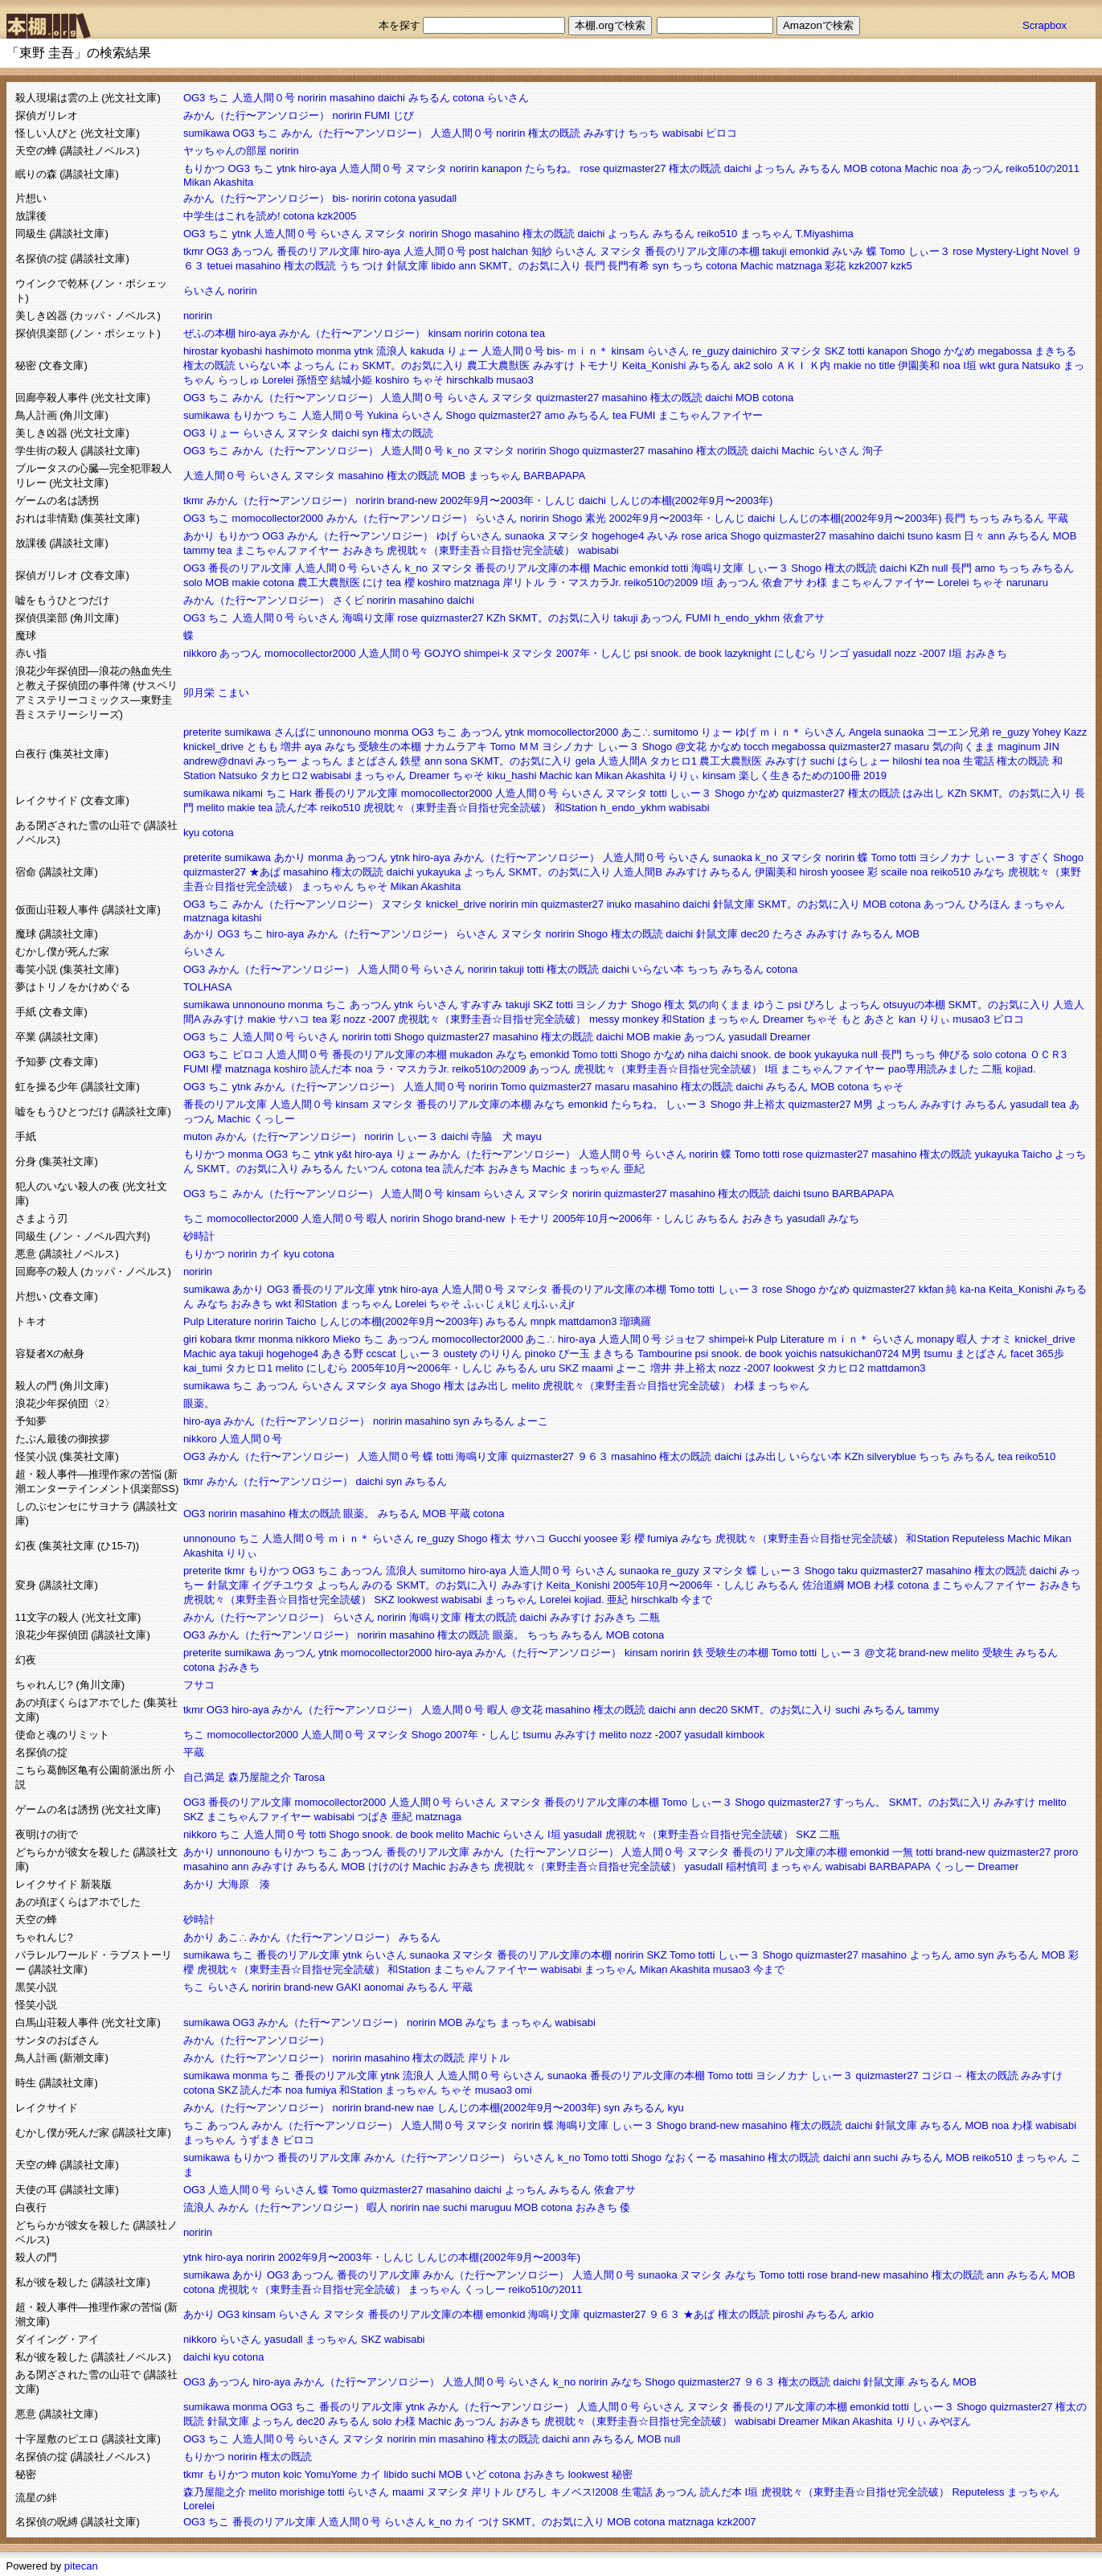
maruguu (490, 2207)
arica (716, 536)
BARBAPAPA (554, 476)
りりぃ (683, 775)
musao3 (514, 380)
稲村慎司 (747, 1866)
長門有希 (628, 266)
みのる (377, 1585)
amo (554, 415)
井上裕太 (764, 1104)
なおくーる (691, 2157)
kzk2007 (868, 266)
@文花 (691, 746)
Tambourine (664, 1353)
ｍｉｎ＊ (587, 351)
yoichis (801, 1353)
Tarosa (309, 1777)
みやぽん (950, 2421)
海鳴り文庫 (717, 568)
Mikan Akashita (218, 182)
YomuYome (331, 2474)
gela (586, 761)
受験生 (998, 1653)
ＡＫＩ (791, 365)
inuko (619, 904)
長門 (594, 266)
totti (856, 351)
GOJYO (442, 653)
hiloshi (907, 761)
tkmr (193, 251)
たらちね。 (551, 168)
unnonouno (344, 732)
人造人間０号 (263, 98)
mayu (529, 1136)
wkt (988, 365)
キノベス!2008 (585, 2492)
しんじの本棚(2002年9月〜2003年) (691, 500)
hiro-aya (318, 168)
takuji (774, 251)
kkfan (931, 1289)
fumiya (662, 1538)
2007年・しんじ (594, 653)
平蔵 (1057, 518)
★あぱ (265, 872)
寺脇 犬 (492, 1136)
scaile (894, 872)
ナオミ (996, 1339)
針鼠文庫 (407, 266)
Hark (300, 793)
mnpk (543, 1321)
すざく (1035, 857)
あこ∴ (635, 732)
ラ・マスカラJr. (584, 582)
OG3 (194, 98)
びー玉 (574, 1353)
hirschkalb (470, 380)
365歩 (1050, 1353)
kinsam (444, 333)
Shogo (456, 234)
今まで (696, 1600)
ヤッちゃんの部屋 (225, 151)
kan (584, 775)
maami (597, 1368)
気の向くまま (963, 746)
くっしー (274, 1119)
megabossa (1005, 351)
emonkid (809, 251)
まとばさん (372, 761)
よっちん (775, 168)
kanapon (501, 168)
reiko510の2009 (661, 582)
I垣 (970, 365)
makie (848, 365)
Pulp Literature (217, 1321)
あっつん (982, 168)
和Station (576, 808)
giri (190, 1339)
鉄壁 (410, 761)
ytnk (286, 168)
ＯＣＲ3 (1048, 1054)
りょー (462, 351)
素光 (595, 518)
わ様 (816, 582)
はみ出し (923, 793)
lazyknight (747, 653)
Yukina (382, 415)
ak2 (742, 365)
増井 (291, 746)
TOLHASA (207, 987)
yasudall (438, 198)
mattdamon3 (588, 1321)
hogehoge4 (618, 536)
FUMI (377, 115)
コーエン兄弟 (958, 732)
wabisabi (682, 133)
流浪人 (392, 351)
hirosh (813, 872)
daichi (391, 98)
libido (443, 266)
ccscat (381, 1353)
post (479, 251)
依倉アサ (783, 582)
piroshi (787, 2314)
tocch (756, 746)
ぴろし (819, 1005)
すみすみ (481, 1005)
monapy (934, 1339)
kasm (948, 536)
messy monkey (624, 1019)
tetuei (220, 266)
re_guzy (710, 351)
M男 (863, 1104)
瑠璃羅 (635, 1321)
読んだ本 (296, 808)
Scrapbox (1044, 25)
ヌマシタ (426, 168)
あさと (879, 1019)
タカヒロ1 (673, 761)
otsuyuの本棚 (914, 1005)
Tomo (892, 251)
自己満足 (204, 1777)
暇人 (377, 1218)
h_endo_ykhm (747, 618)
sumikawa (206, 133)
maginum (1019, 746)
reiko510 (717, 234)
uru (547, 1368)
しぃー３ (929, 251)
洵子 (872, 451)
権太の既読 (554, 133)
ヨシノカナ (568, 746)
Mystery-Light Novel (1022, 251)
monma (333, 351)
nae (425, 2108)
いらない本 (265, 365)
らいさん (508, 98)
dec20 (755, 934)
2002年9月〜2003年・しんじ (508, 500)
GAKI (348, 1987)
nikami (247, 793)
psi (641, 653)
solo (762, 365)
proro (1066, 1852)
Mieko (347, 1339)
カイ (270, 1254)
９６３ (592, 1456)
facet (1021, 1353)
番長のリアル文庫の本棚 (702, 251)
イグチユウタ (283, 1585)
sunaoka (524, 536)
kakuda (427, 351)
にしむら (795, 653)
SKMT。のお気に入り (530, 266)
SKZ (835, 351)
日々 (974, 536)
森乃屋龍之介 (259, 1777)
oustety (460, 1353)
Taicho (1037, 1154)
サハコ (293, 1019)
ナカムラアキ (455, 746)
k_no (458, 451)
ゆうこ (769, 1005)
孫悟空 (312, 380)
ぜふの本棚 (209, 333)
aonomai (384, 1987)
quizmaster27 (634, 168)
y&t (344, 1154)
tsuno (920, 536)
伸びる (954, 1054)
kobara (216, 1339)
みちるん (429, 98)
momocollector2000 (277, 518)
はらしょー (864, 761)
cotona (468, 98)
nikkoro (200, 653)
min (529, 904)
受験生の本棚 (389, 746)
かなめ (959, 351)
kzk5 (901, 266)
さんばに (295, 732)
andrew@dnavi (218, 761)
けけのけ (389, 1866)
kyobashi (241, 351)
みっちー (276, 761)
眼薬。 (199, 1403)
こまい (233, 693)
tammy (199, 550)
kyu (191, 833)
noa (949, 168)
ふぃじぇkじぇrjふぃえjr (519, 1304)
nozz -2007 (919, 653)
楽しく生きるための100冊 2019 (813, 775)
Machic (920, 168)
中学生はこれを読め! (232, 216)
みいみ (847, 251)
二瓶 (991, 1069)
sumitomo (675, 732)
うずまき (260, 2140)
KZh (919, 568)
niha (698, 1054)
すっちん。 (860, 1802)
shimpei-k (486, 653)
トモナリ (598, 365)
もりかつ (204, 168)
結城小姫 (351, 380)
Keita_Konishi (654, 365)
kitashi (247, 918)
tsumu (938, 1353)
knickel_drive (213, 746)
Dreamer (429, 775)
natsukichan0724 (859, 1353)
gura (1008, 365)
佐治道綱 (823, 1585)
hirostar (200, 351)
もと (851, 1019)
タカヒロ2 (283, 775)
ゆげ (446, 536)
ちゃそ (428, 380)
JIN (1051, 746)
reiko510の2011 (1042, 168)
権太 (674, 1005)
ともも (262, 746)
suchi (822, 761)
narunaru (1027, 582)
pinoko (540, 1353)
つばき (373, 1817)
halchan (510, 251)
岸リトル (523, 582)
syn (661, 266)
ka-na (973, 1289)
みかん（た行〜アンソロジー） (256, 115)
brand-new (411, 500)
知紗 (541, 251)
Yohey (1046, 732)
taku (848, 1571)
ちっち (643, 133)
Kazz (1075, 732)
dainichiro (754, 351)
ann (467, 266)
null (940, 568)
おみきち (363, 550)
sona (455, 761)
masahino (352, 98)
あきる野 (342, 1353)
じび (403, 115)
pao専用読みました (933, 1069)
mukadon (470, 1054)
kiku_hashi (511, 775)
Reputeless (978, 1538)
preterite (202, 732)
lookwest (793, 1368)
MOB (855, 168)
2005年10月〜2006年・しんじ (623, 1218)
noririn (311, 98)
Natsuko (1041, 365)
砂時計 (199, 1236)
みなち (340, 746)
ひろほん (989, 904)
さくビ (348, 600)
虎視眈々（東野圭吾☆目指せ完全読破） (481, 550)
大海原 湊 (244, 1884)
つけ (373, 266)
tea (538, 333)
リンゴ (834, 653)
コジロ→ (942, 2075)
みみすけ (604, 133)
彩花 (835, 266)
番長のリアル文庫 (318, 251)
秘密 (622, 2474)
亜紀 (634, 1169)
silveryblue (891, 1456)
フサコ (199, 1685)
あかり (199, 536)
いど (475, 2474)
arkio (862, 2314)
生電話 (978, 761)
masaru (912, 746)
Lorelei (277, 380)
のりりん (501, 1353)
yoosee (848, 872)
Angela (865, 732)
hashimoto (289, 351)
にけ (373, 582)
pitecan (81, 2566)
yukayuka (438, 872)
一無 (902, 1852)
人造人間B (637, 872)
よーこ (631, 1368)
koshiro (392, 380)
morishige (302, 2492)
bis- (341, 198)
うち (349, 266)
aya (313, 746)
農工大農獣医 (498, 365)
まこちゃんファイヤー (710, 415)
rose (590, 168)
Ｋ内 (819, 365)
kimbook (745, 1735)
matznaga (799, 266)
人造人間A (622, 761)
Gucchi (564, 1538)
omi (523, 2090)
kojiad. (1021, 1069)
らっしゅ (239, 380)
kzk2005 (336, 216)
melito (211, 808)
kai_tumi (202, 1368)
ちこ (218, 98)
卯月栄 (199, 693)
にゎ (348, 365)
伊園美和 (919, 365)
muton (197, 1136)
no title (879, 365)
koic (292, 2474)
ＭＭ (528, 746)
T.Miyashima (825, 234)
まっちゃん (766, 234)
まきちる (1055, 351)
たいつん (367, 1169)
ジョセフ (685, 1339)
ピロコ (721, 133)
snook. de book (686, 653)
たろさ (788, 934)
